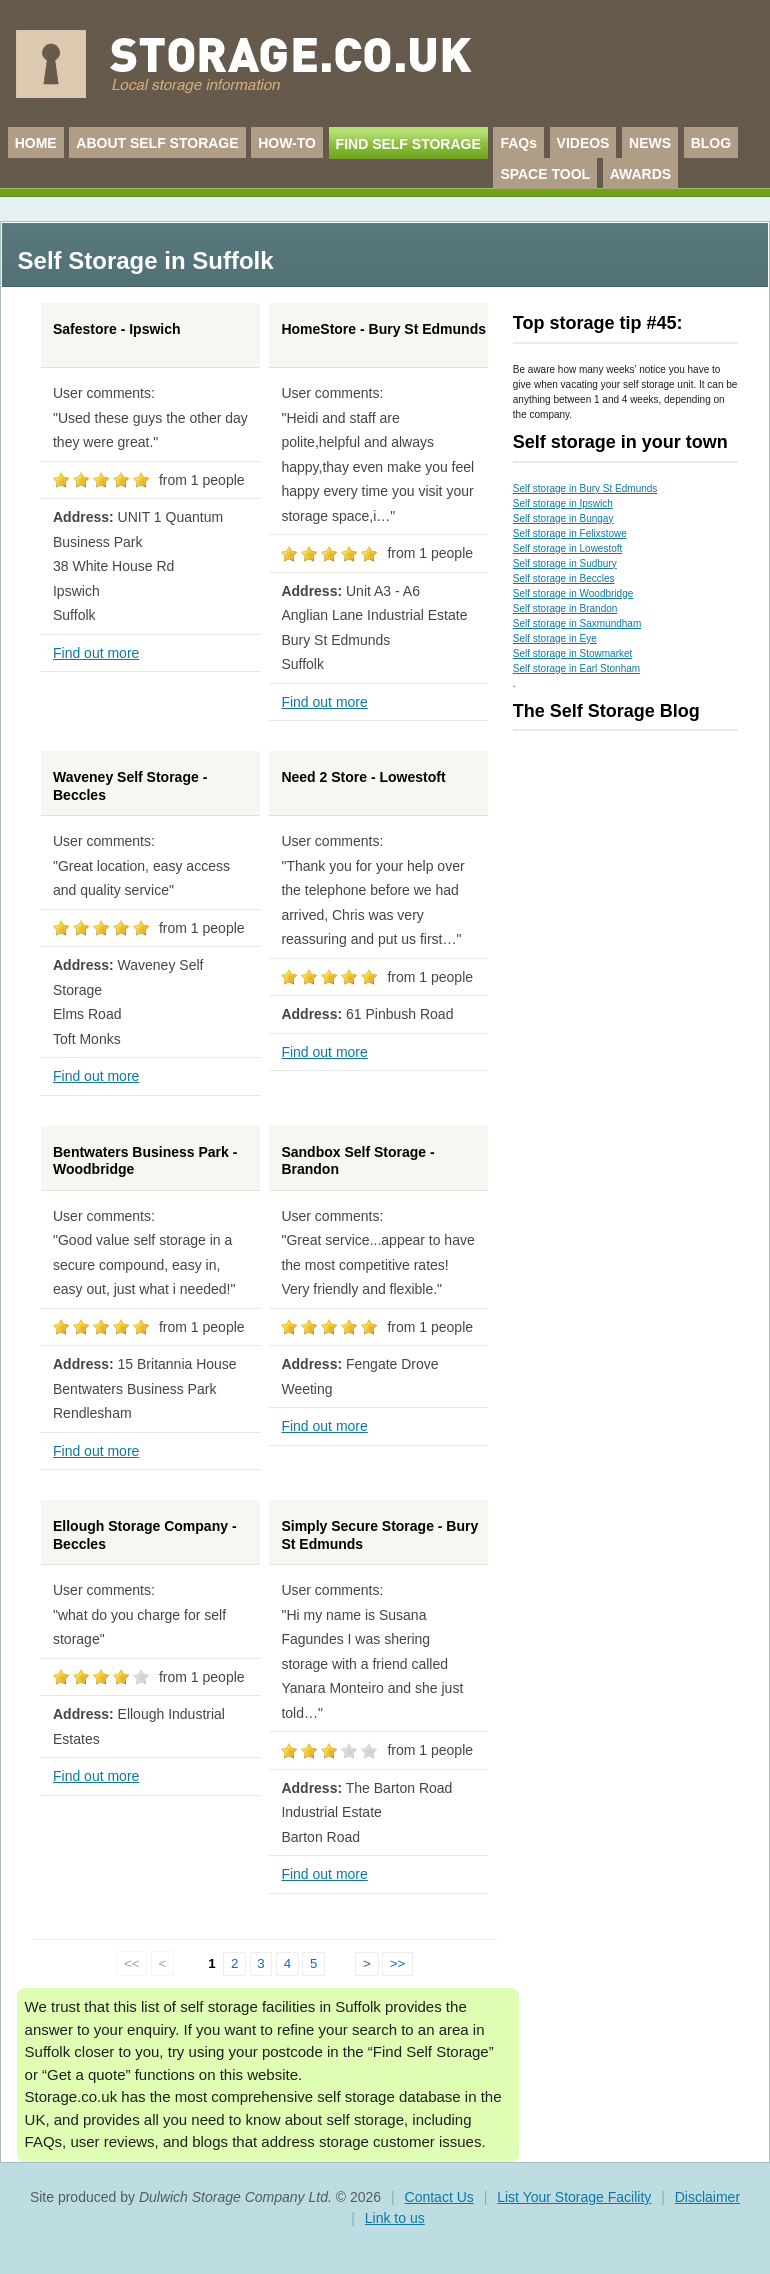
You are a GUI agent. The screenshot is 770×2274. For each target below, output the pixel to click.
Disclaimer (707, 2197)
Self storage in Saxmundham (577, 623)
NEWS (650, 143)
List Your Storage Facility (574, 2197)
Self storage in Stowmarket (573, 653)
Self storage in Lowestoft (568, 548)
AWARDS (640, 174)
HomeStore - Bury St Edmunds (383, 329)
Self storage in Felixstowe (570, 533)
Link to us (395, 2218)
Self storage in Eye (555, 638)
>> (398, 1963)
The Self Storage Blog (606, 711)
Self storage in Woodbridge (573, 593)
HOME (36, 143)
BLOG (711, 143)
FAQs (518, 143)
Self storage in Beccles (564, 578)
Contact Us (439, 2197)
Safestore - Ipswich (117, 329)
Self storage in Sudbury (565, 563)
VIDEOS (583, 143)
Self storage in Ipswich (563, 503)
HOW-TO (287, 143)
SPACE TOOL (545, 174)
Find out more (96, 653)
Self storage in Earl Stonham (576, 668)
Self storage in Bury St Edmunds (585, 488)
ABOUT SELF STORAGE (157, 143)
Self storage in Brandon (565, 608)
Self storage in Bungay (563, 518)
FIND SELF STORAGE (408, 144)
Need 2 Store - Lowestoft (363, 777)
